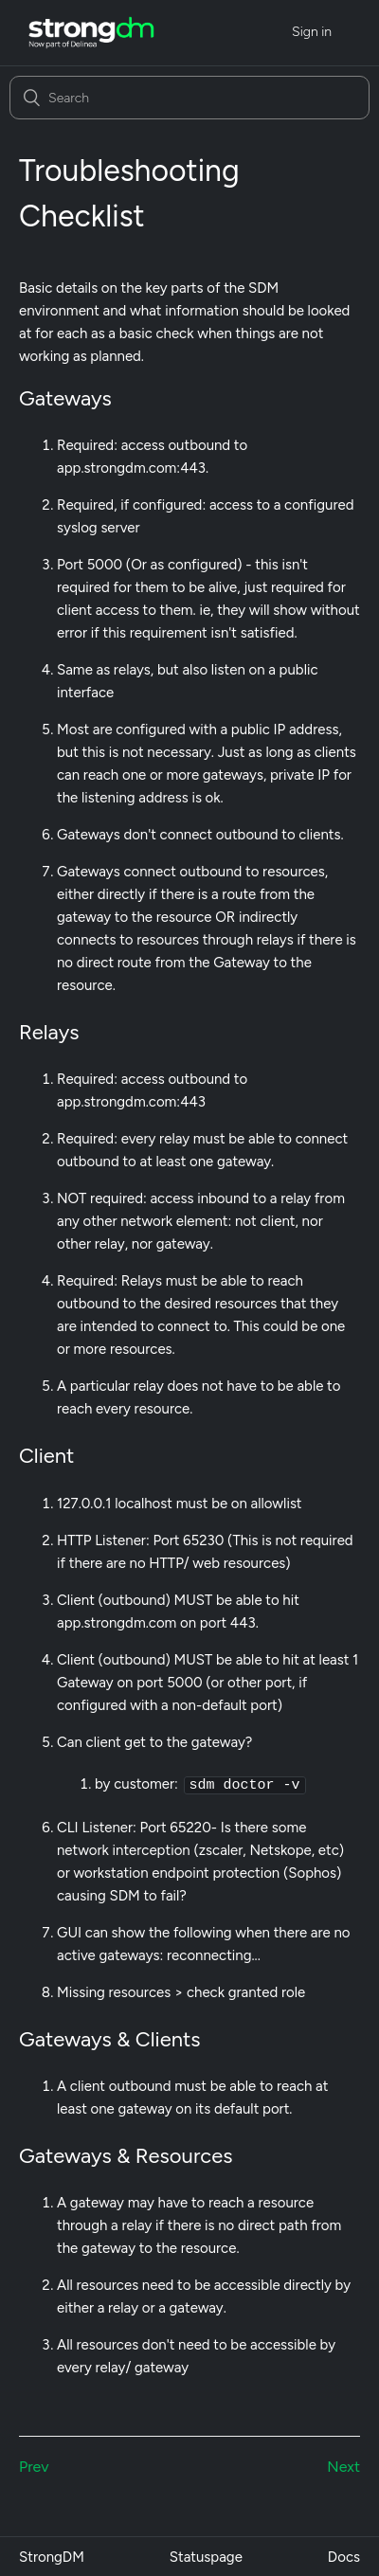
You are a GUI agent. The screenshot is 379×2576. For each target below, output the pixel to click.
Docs (344, 2556)
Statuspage (206, 2556)
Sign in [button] (312, 32)
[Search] (189, 97)
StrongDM (51, 2556)
